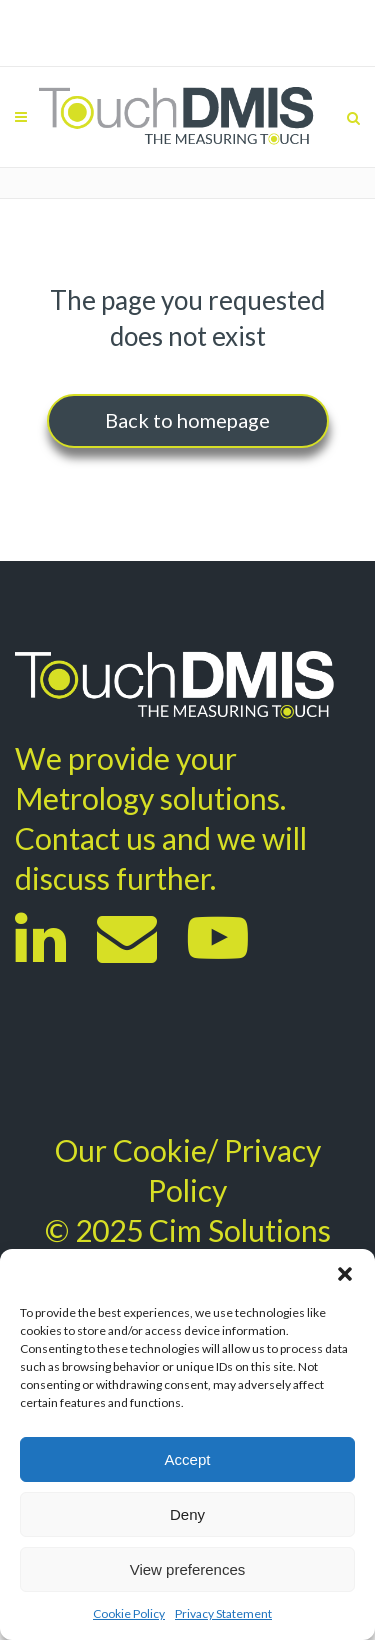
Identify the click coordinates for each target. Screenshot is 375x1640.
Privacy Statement (223, 1613)
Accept (188, 1459)
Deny (187, 1514)
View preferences (188, 1569)
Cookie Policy (129, 1613)
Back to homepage (187, 420)
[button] (345, 1274)
